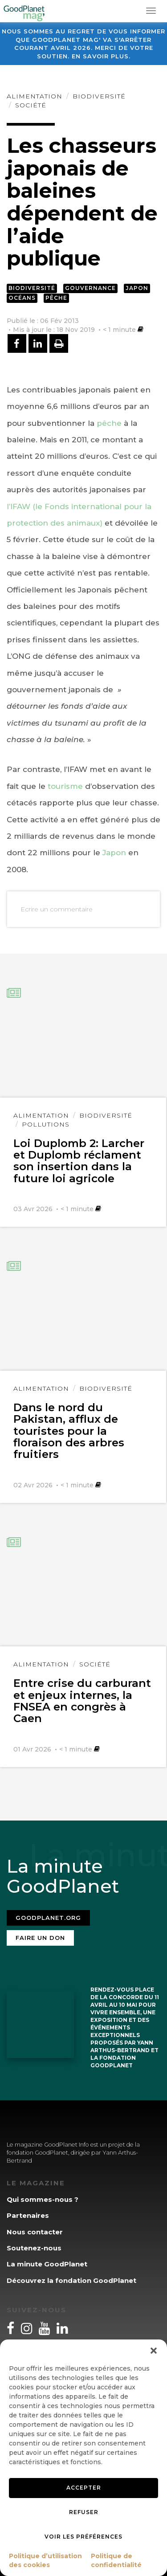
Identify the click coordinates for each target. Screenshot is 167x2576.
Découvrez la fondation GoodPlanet (71, 2280)
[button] (153, 2350)
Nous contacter (35, 2232)
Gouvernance (90, 288)
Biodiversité (99, 96)
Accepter (83, 2487)
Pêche (56, 297)
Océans (22, 297)
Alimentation (34, 96)
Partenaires (28, 2215)
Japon (137, 288)
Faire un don (40, 1937)
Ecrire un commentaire (56, 909)
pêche (109, 423)
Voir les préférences (83, 2536)
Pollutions (45, 1124)
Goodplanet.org (48, 1917)
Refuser (83, 2512)
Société (30, 105)
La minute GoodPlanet (47, 2264)
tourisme (65, 786)
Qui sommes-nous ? (42, 2199)
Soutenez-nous (34, 2248)
